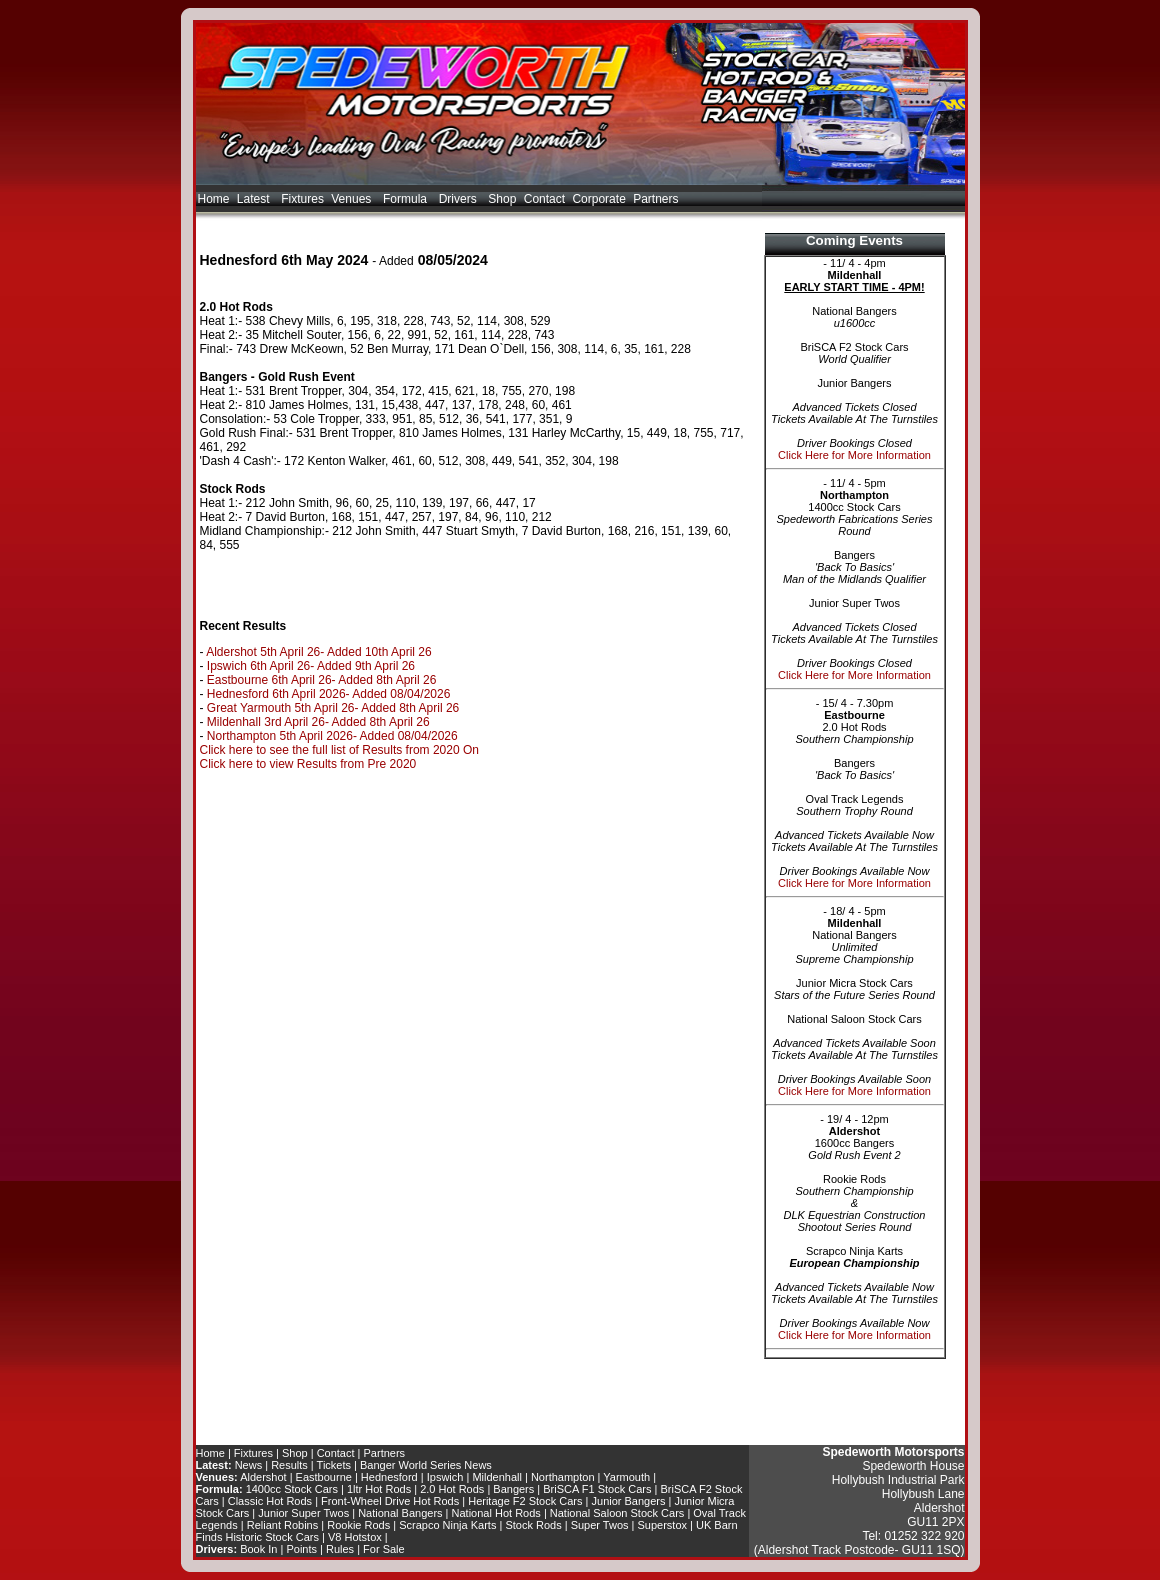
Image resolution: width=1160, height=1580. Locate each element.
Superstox (663, 1525)
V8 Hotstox (355, 1537)
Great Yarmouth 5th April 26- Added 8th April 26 (333, 708)
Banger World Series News (426, 1465)
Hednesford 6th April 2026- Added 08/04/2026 (329, 694)
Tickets (334, 1465)
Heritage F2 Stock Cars (525, 1501)
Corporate (598, 199)
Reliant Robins (283, 1525)
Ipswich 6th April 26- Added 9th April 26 (311, 666)
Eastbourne (324, 1477)
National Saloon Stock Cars (617, 1513)
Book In (258, 1549)
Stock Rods (533, 1525)
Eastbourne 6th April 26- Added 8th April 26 (322, 680)
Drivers (460, 199)
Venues (353, 199)
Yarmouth (626, 1477)
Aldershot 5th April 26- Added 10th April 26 (319, 652)
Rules (340, 1549)
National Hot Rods (496, 1513)
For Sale (384, 1549)
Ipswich (445, 1477)
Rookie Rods (358, 1525)
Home (214, 199)
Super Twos (600, 1525)
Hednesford (389, 1477)
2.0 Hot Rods (452, 1489)
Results (289, 1465)
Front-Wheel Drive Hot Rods (390, 1501)
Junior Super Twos (303, 1513)
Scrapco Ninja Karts (447, 1525)
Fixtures (302, 199)
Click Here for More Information (854, 455)
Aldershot (263, 1477)
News (249, 1465)
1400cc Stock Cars (292, 1489)
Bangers (513, 1489)
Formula (407, 199)
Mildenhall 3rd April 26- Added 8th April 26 (318, 722)
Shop (502, 199)
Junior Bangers (629, 1501)
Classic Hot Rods (270, 1501)
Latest (255, 199)
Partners (655, 199)
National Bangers (400, 1513)
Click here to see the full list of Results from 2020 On (339, 750)
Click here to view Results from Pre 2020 (308, 764)
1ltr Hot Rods (379, 1489)
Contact (544, 199)
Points (301, 1549)
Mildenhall (497, 1477)
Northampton (563, 1477)
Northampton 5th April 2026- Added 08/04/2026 (332, 736)
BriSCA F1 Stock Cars (597, 1489)
